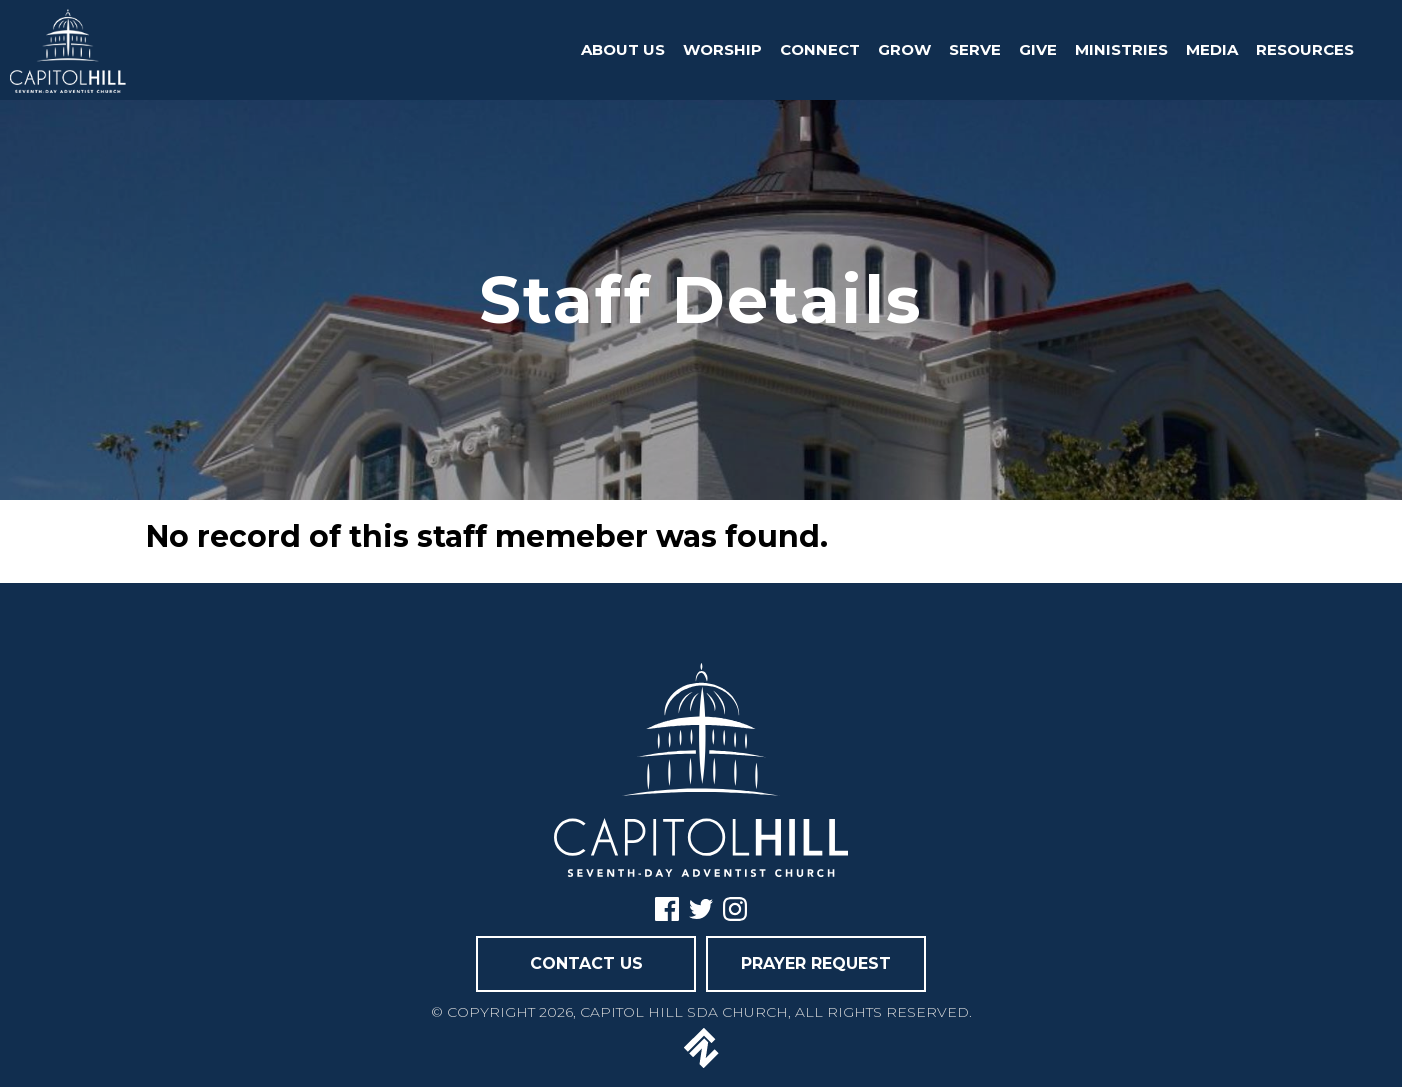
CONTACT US (586, 963)
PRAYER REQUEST (816, 963)
